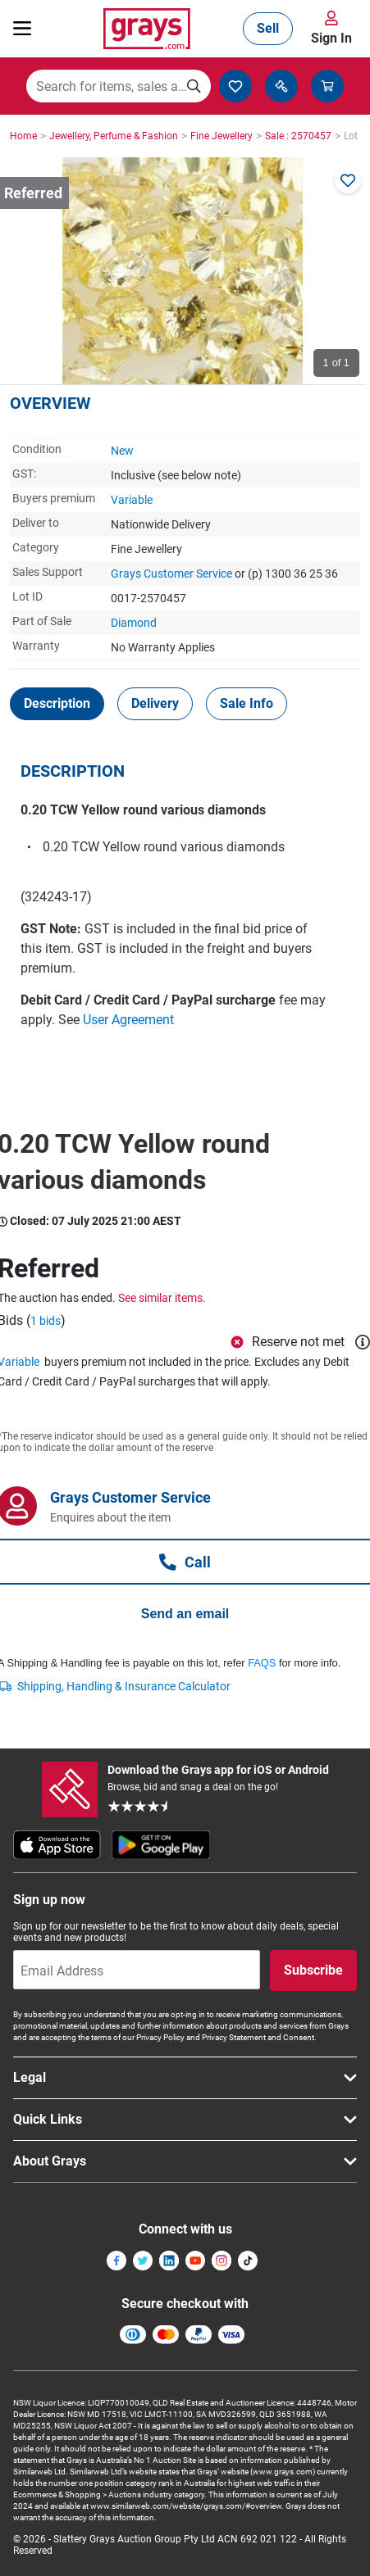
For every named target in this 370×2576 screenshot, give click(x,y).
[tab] (57, 703)
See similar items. (162, 1297)
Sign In (331, 38)
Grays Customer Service (171, 573)
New (122, 450)
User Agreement (128, 1019)
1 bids (45, 1320)
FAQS (262, 1663)
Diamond (134, 622)
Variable (132, 499)
